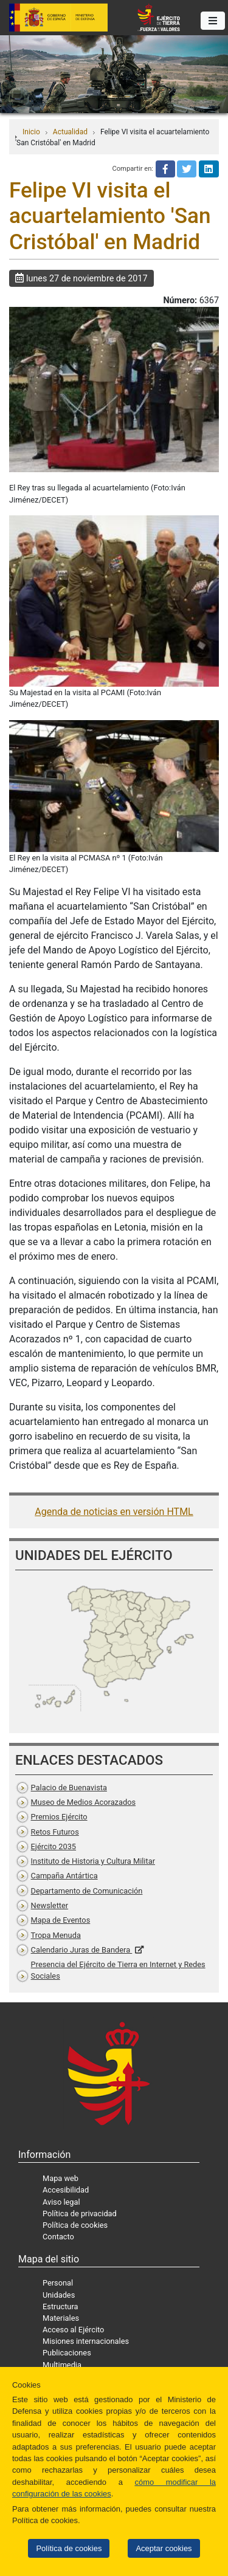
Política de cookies (69, 2548)
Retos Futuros (55, 1831)
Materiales (61, 2318)
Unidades (59, 2295)
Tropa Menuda (56, 1935)
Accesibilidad (66, 2189)
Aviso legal (61, 2202)
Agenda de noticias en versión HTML (114, 1511)
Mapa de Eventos (61, 1920)
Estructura (60, 2306)
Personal (58, 2282)
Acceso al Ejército (73, 2329)
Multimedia (62, 2364)
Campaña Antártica (64, 1875)
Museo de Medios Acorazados (83, 1802)
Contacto (58, 2236)
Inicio (31, 132)
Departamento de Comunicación (87, 1890)
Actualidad (70, 132)
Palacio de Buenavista (69, 1787)
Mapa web (60, 2178)
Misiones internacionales (86, 2341)
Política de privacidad (80, 2213)
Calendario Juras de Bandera (82, 1949)
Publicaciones (67, 2352)
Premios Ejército (59, 1816)
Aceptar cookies (164, 2548)
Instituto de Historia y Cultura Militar (93, 1861)
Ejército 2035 (53, 1846)
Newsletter (50, 1905)
